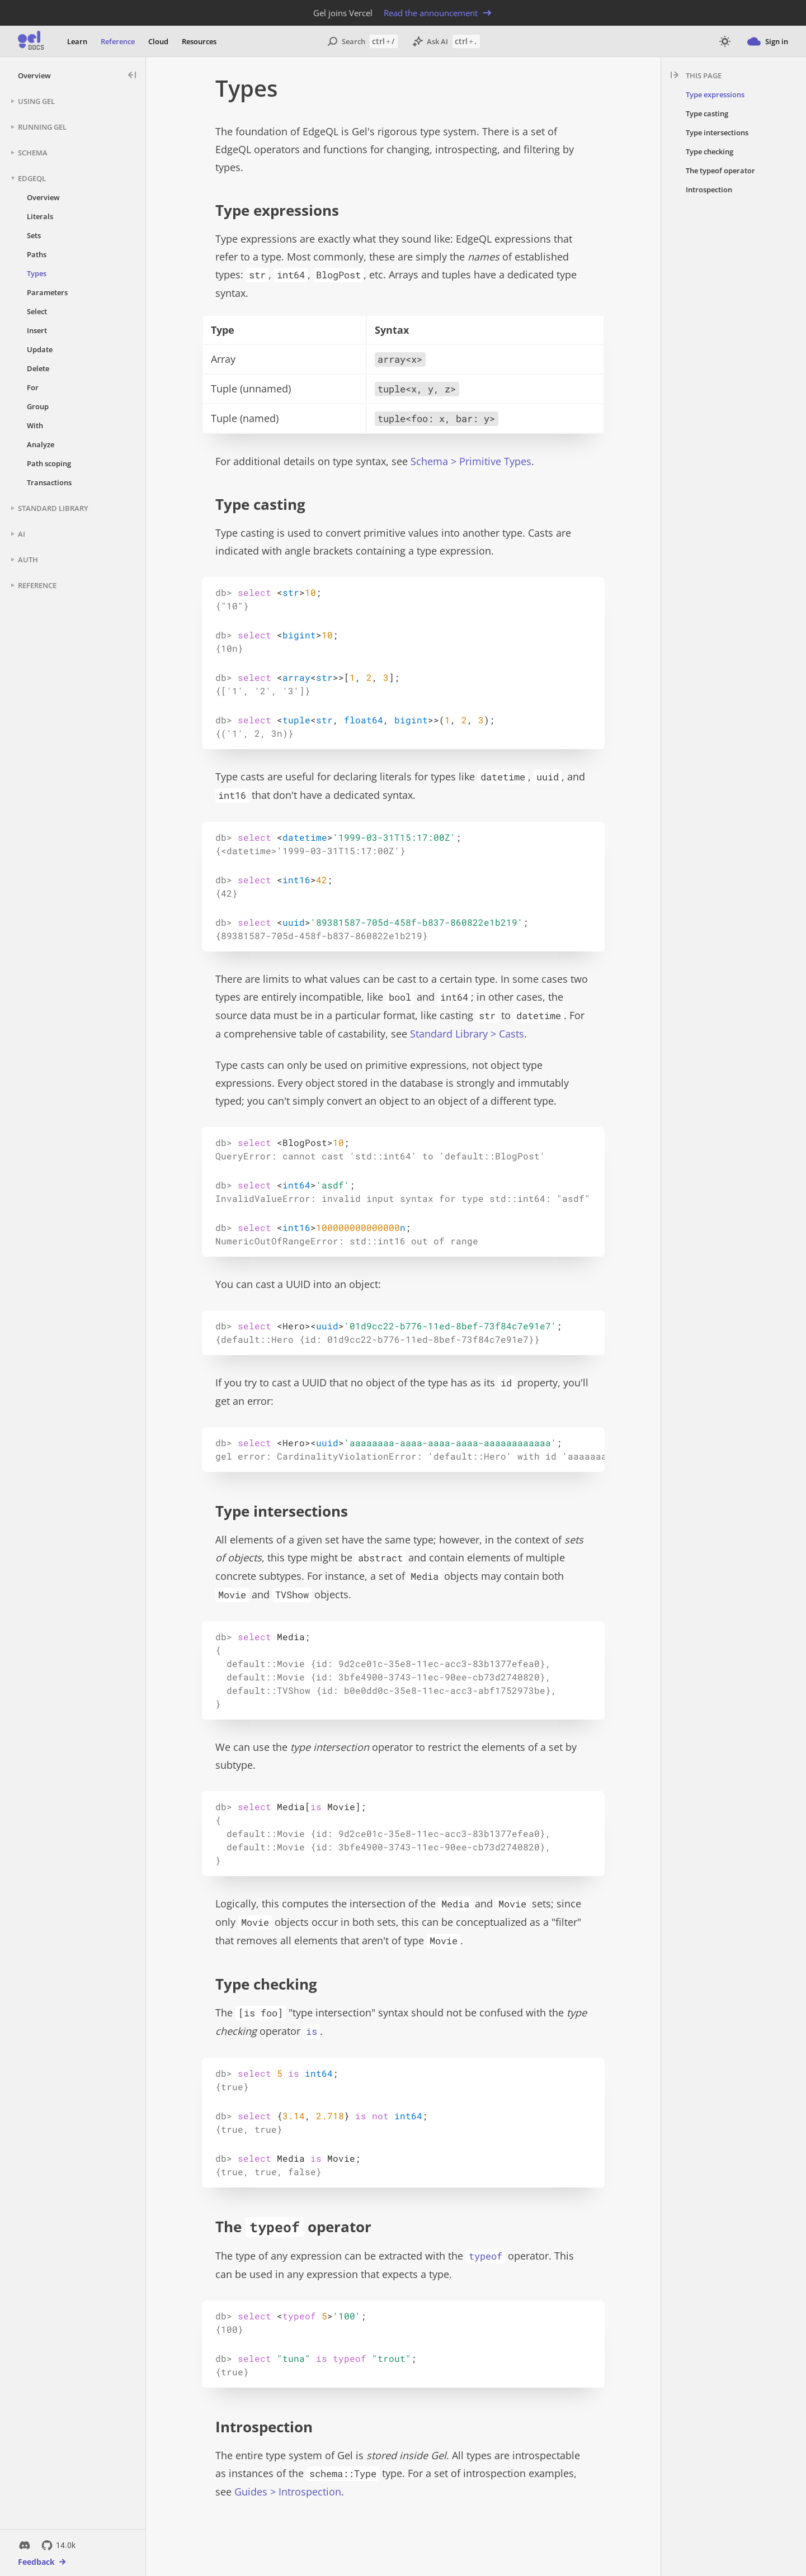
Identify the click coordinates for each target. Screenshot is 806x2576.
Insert (37, 330)
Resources (199, 41)
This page (704, 75)
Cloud (158, 41)
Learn (77, 41)
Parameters (47, 292)
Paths (36, 254)
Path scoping (49, 463)
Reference (118, 41)
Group (38, 406)
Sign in (767, 41)
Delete (38, 368)
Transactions (49, 482)
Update (40, 349)
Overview (34, 75)
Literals (40, 216)
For (33, 387)
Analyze (40, 444)
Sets (34, 235)
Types (36, 273)
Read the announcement (438, 13)
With (35, 425)
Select (37, 311)
